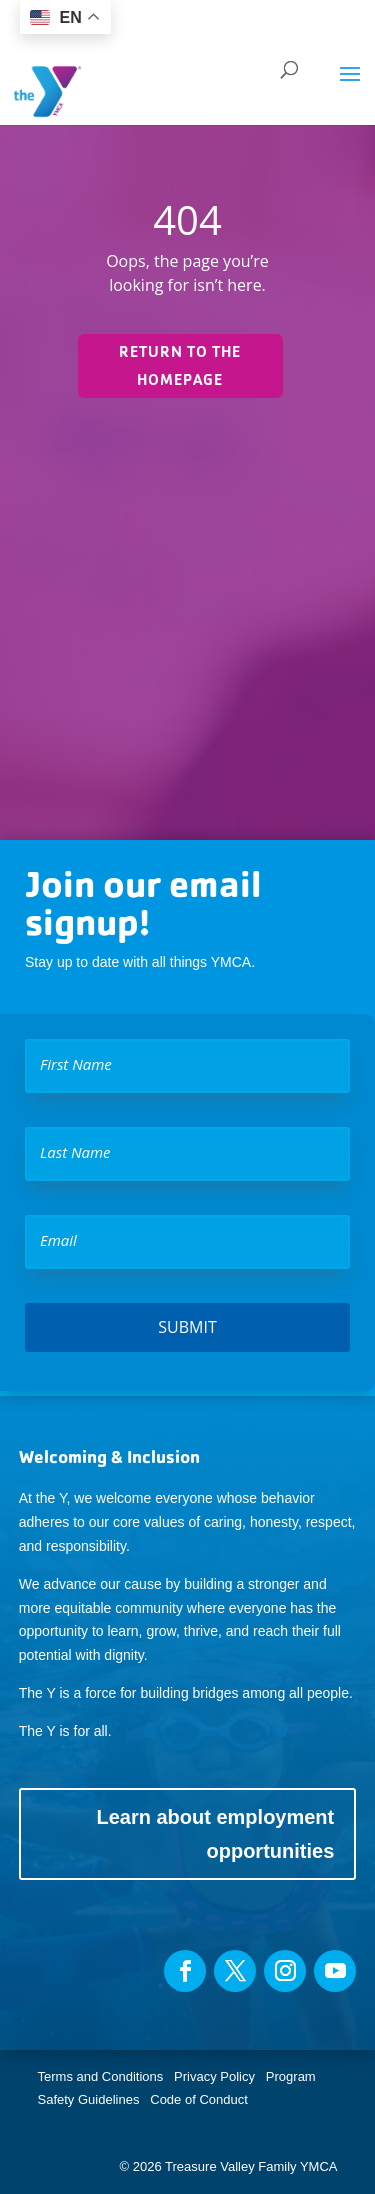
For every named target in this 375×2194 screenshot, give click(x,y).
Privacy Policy (214, 2076)
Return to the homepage (180, 365)
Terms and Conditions (101, 2076)
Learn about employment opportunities (215, 1834)
